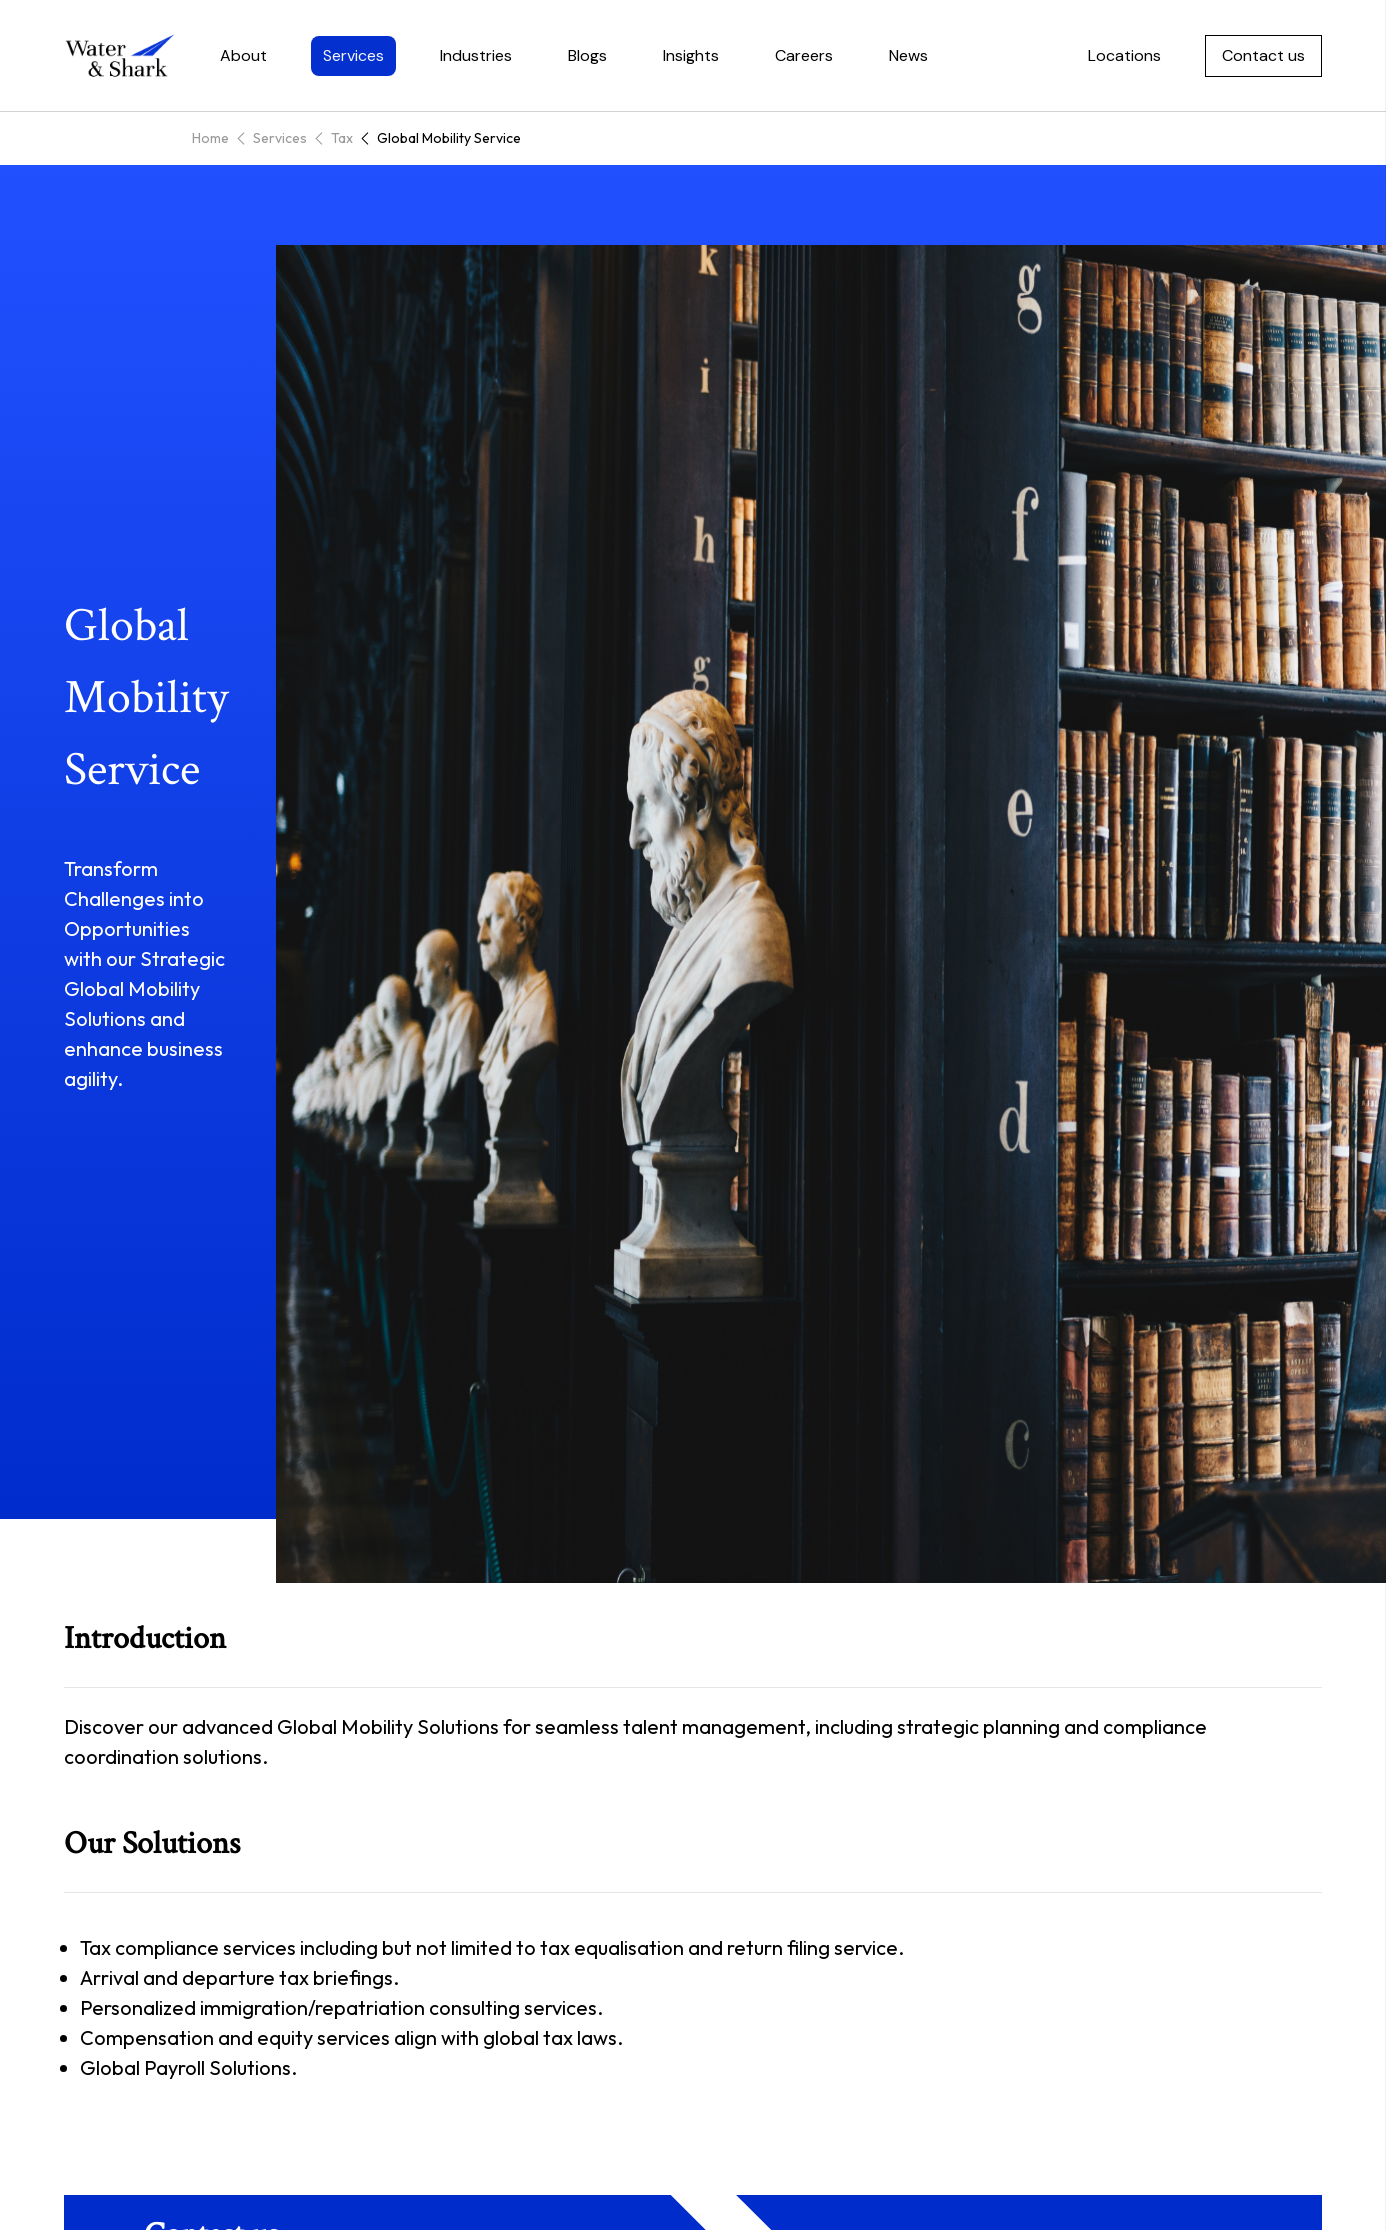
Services (353, 55)
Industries (476, 55)
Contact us (1263, 55)
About (243, 55)
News (908, 55)
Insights (691, 55)
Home (210, 138)
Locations (1124, 55)
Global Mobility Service (449, 138)
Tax (342, 138)
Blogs (587, 55)
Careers (804, 55)
